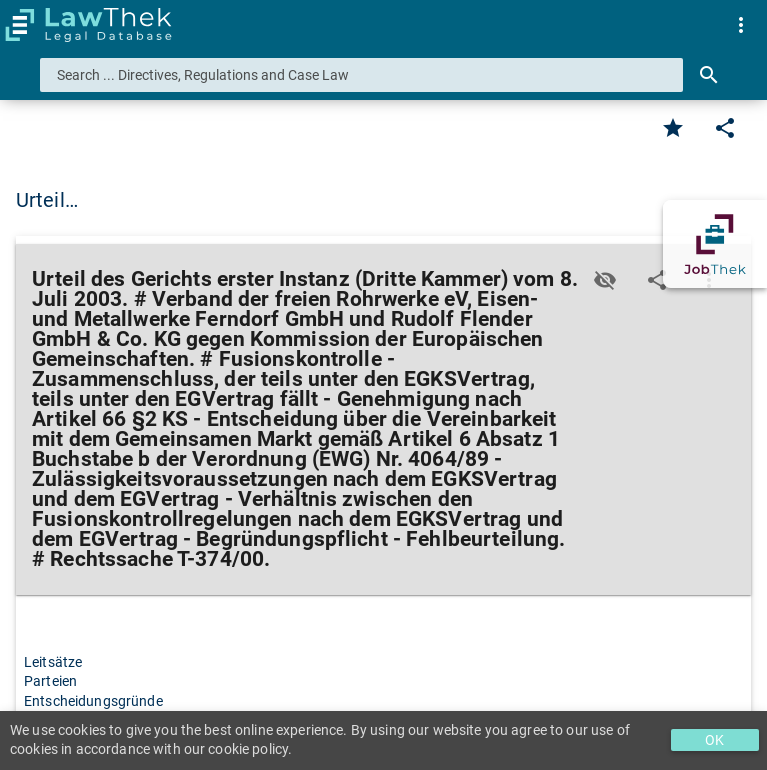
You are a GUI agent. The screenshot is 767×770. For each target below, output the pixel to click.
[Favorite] (673, 128)
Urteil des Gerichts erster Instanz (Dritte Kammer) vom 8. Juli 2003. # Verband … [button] (378, 200)
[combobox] (361, 75)
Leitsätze (53, 662)
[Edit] (725, 128)
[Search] (709, 75)
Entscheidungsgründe (93, 701)
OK (714, 740)
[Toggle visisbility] (605, 280)
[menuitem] (741, 25)
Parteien (50, 681)
